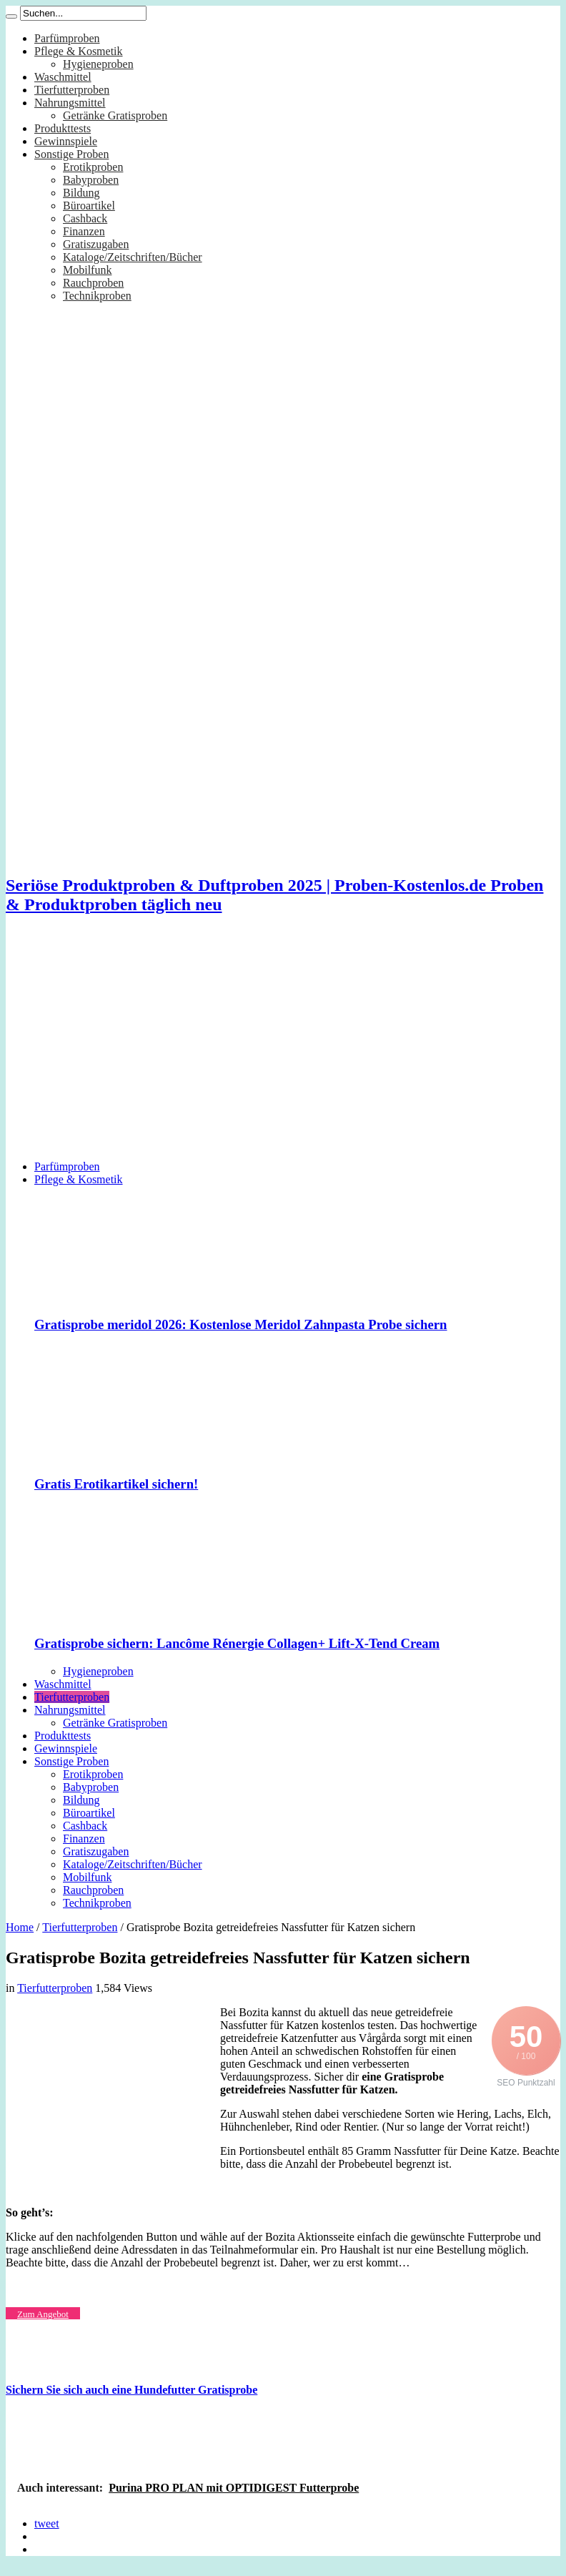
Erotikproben (93, 167)
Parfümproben (67, 38)
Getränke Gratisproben (115, 115)
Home (20, 1927)
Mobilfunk (87, 270)
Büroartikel (89, 205)
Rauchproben (93, 283)
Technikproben (97, 296)
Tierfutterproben (71, 90)
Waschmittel (62, 77)
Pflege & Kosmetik (78, 51)
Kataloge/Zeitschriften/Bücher (132, 257)
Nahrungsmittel (70, 103)
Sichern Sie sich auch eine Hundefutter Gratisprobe (131, 2390)
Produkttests (62, 128)
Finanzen (84, 231)
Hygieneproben (98, 64)
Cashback (85, 218)
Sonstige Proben (71, 154)
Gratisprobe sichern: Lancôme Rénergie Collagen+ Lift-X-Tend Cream (237, 1643)
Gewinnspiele (65, 141)
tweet (46, 2523)
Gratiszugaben (96, 244)
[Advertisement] (283, 1049)
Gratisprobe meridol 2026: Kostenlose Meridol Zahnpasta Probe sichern (240, 1324)
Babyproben (91, 180)
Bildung (81, 193)
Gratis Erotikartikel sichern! (116, 1483)
